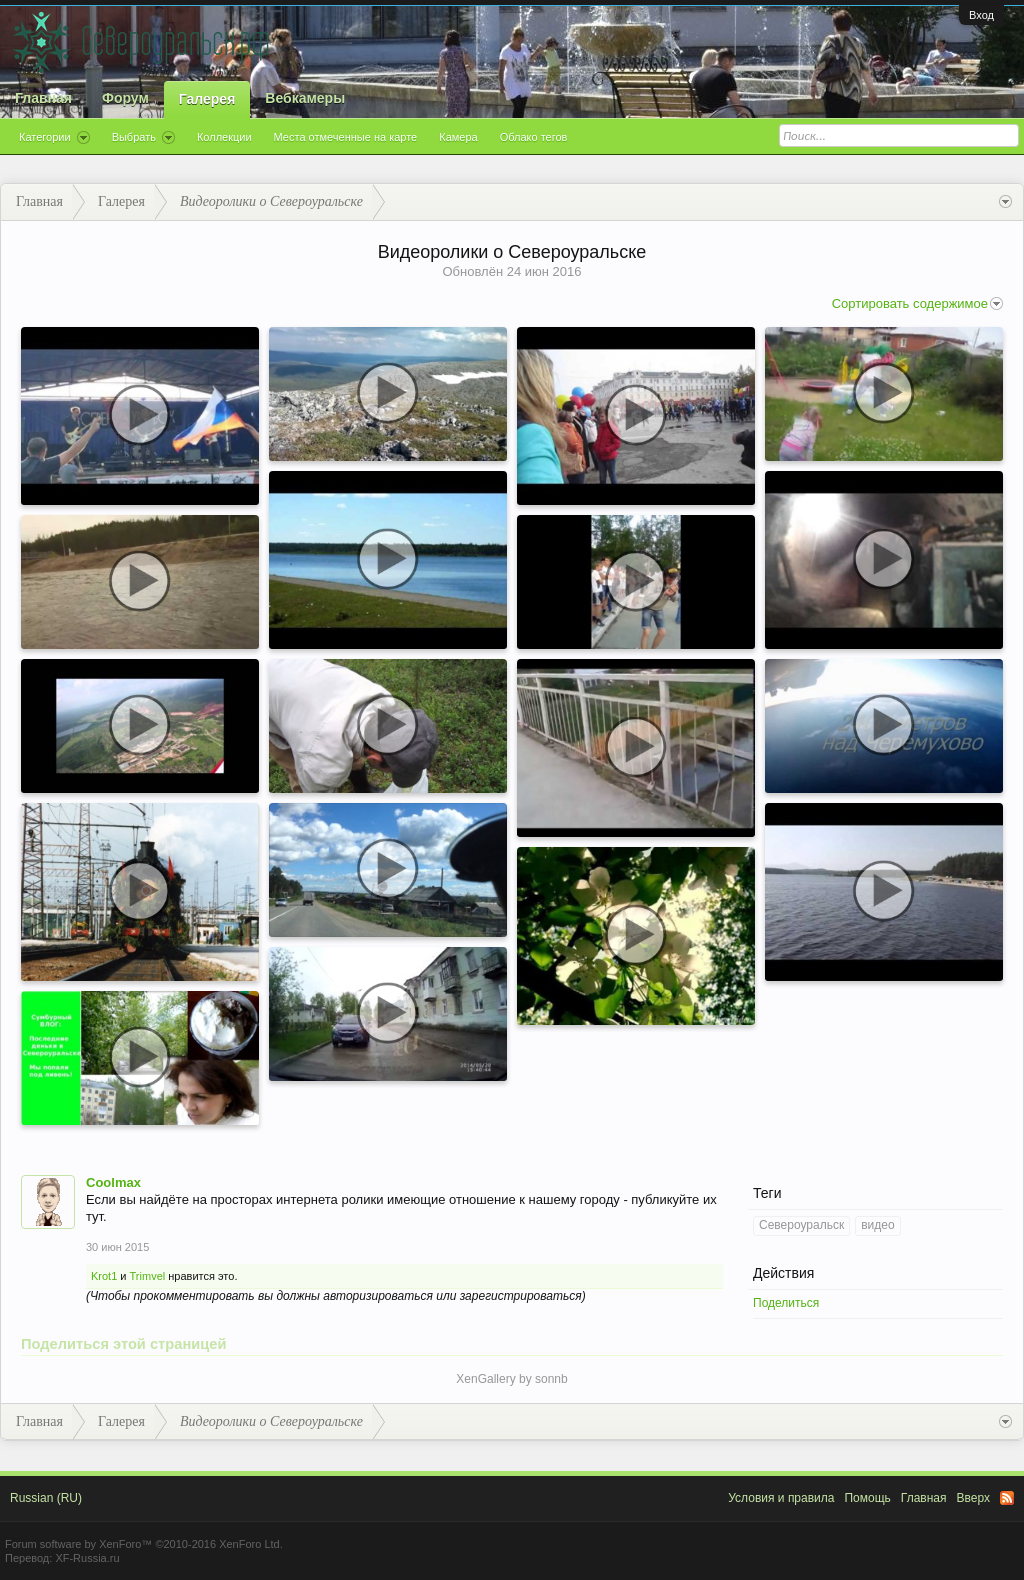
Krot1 (104, 1276)
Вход (981, 15)
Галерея (207, 99)
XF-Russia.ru (87, 1558)
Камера (458, 137)
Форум (125, 98)
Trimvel (148, 1276)
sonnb (551, 1379)
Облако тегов (534, 137)
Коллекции (224, 137)
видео (877, 1225)
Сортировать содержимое (917, 303)
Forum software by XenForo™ (144, 1544)
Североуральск (801, 1225)
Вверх (973, 1498)
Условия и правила (781, 1498)
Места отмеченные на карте (346, 137)
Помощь (867, 1498)
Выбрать (143, 138)
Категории (54, 138)
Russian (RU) (46, 1498)
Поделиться (786, 1303)
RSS (1007, 1498)
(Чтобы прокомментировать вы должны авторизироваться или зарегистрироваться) (336, 1296)
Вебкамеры (305, 98)
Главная (43, 98)
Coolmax (113, 1182)
